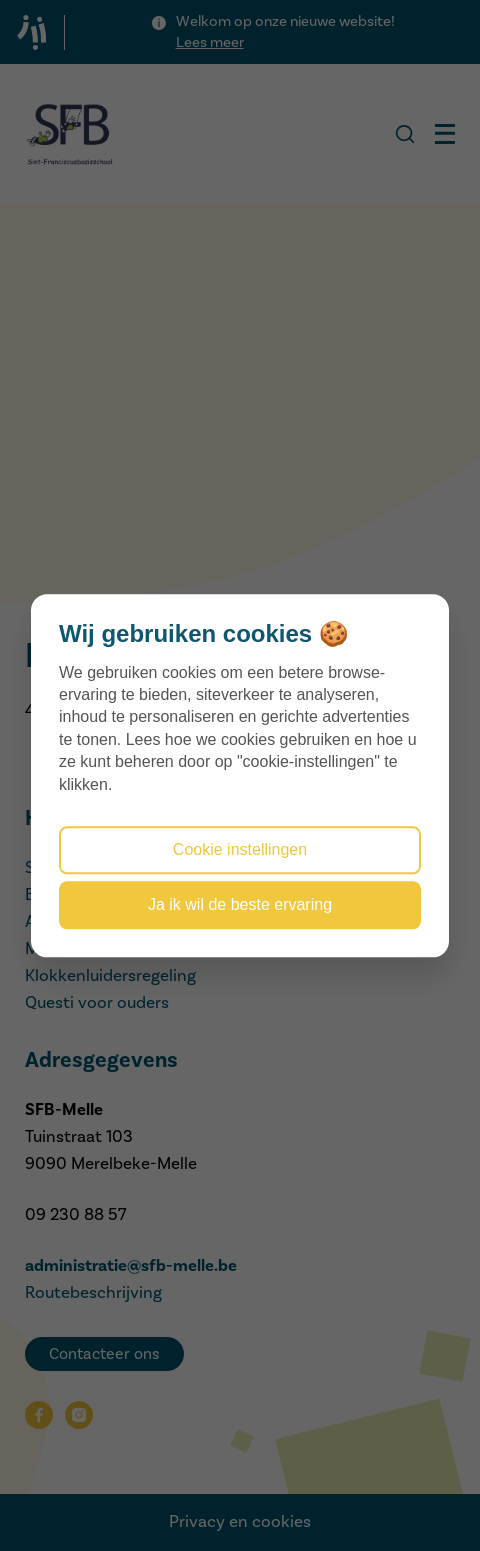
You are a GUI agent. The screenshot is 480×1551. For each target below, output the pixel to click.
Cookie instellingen (240, 850)
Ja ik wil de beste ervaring (240, 904)
